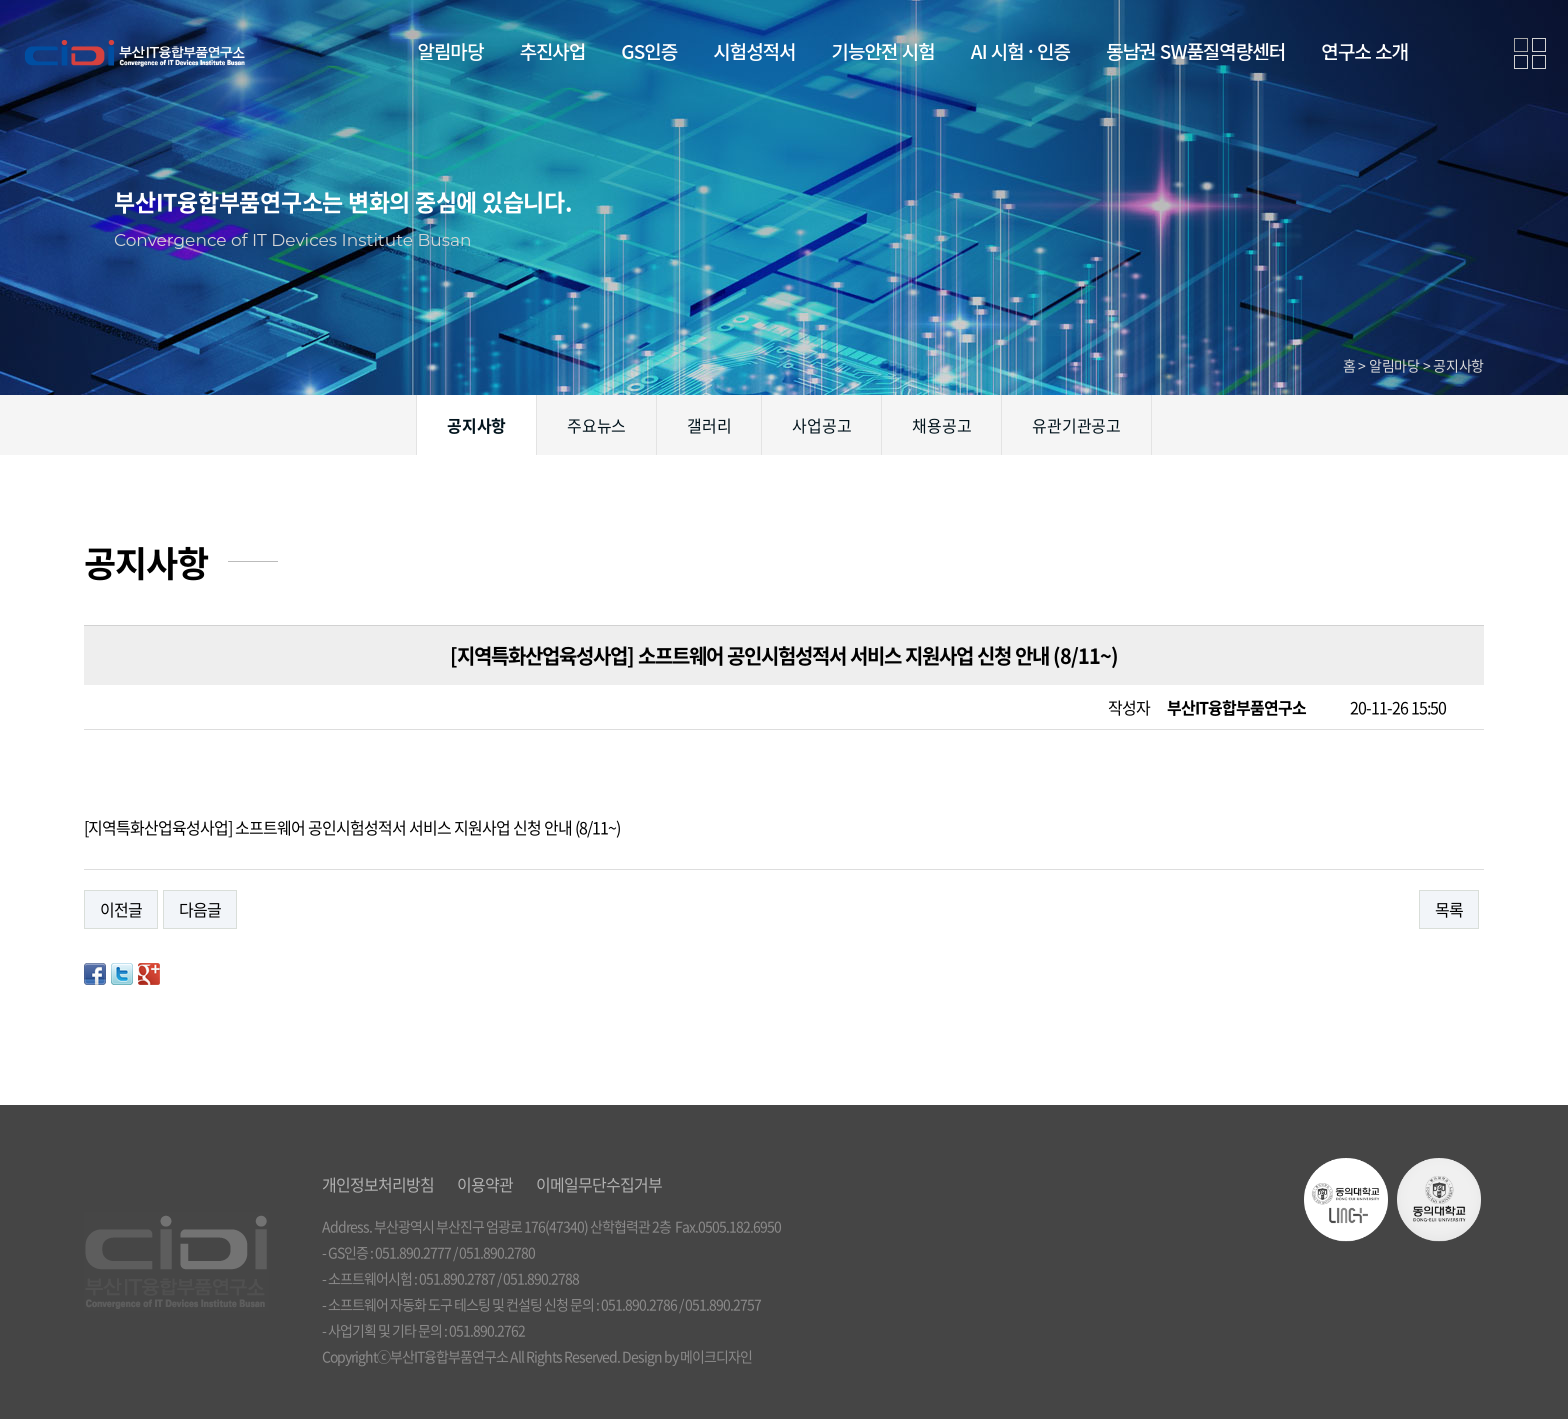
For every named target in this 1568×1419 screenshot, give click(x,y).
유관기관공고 (1076, 425)
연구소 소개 (1364, 50)
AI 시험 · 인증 (1020, 50)
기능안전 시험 (883, 50)
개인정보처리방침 (378, 1184)
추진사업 (552, 50)
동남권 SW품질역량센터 (1195, 50)
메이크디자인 (716, 1356)
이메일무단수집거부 (599, 1184)
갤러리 (709, 425)
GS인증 (649, 50)
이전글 (121, 909)
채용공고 (941, 425)
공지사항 (476, 425)
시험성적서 (754, 50)
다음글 (200, 909)
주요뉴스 (596, 425)
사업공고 (821, 425)
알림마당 (451, 50)
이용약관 (485, 1184)
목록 (1449, 909)
